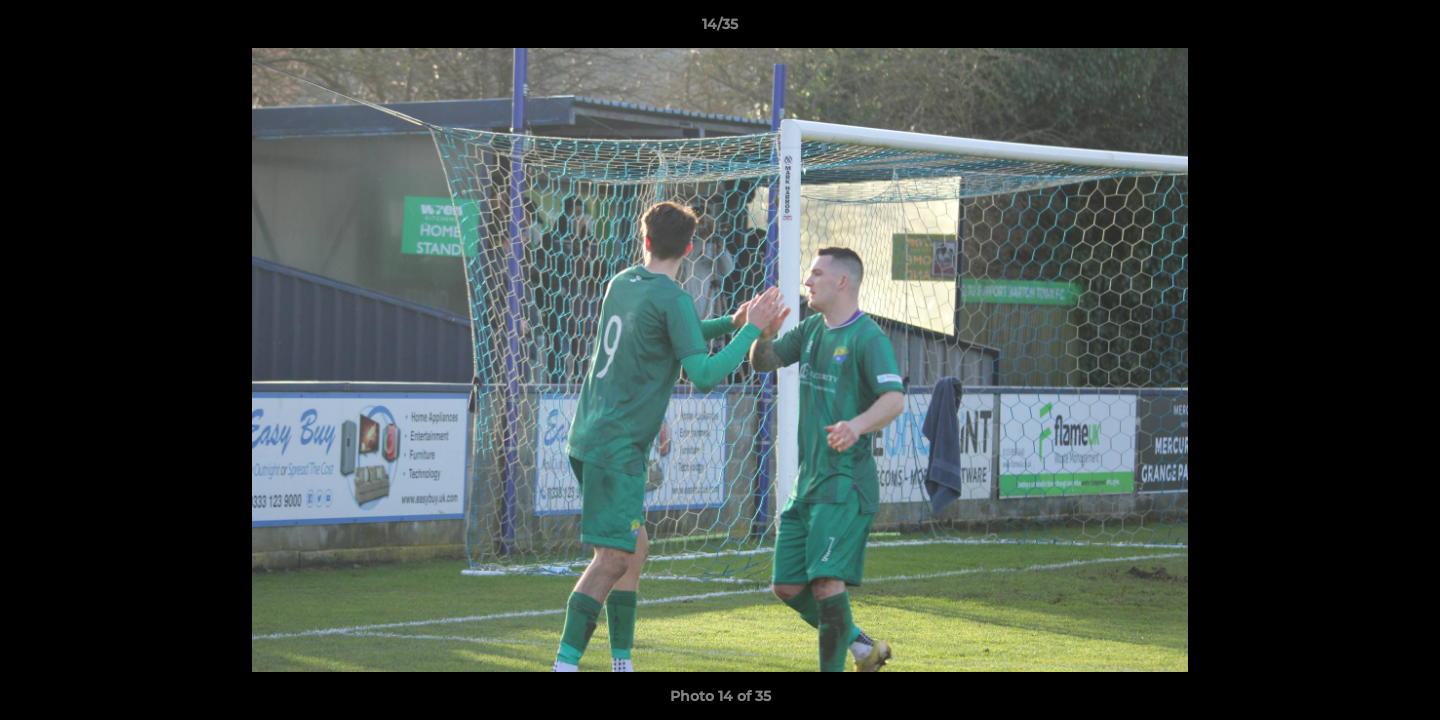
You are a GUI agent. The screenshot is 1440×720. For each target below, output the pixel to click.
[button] (1404, 29)
